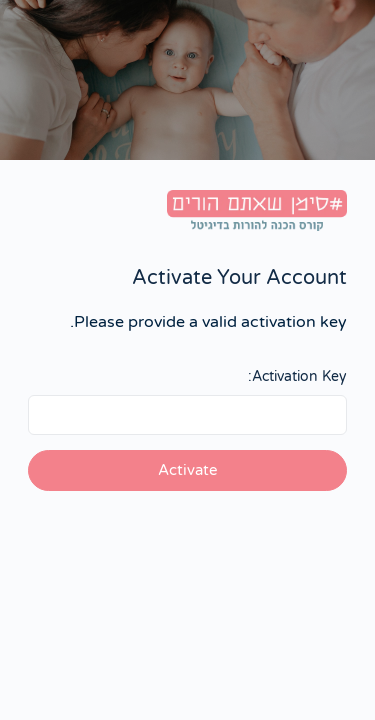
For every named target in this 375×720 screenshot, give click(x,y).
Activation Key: (297, 376)
